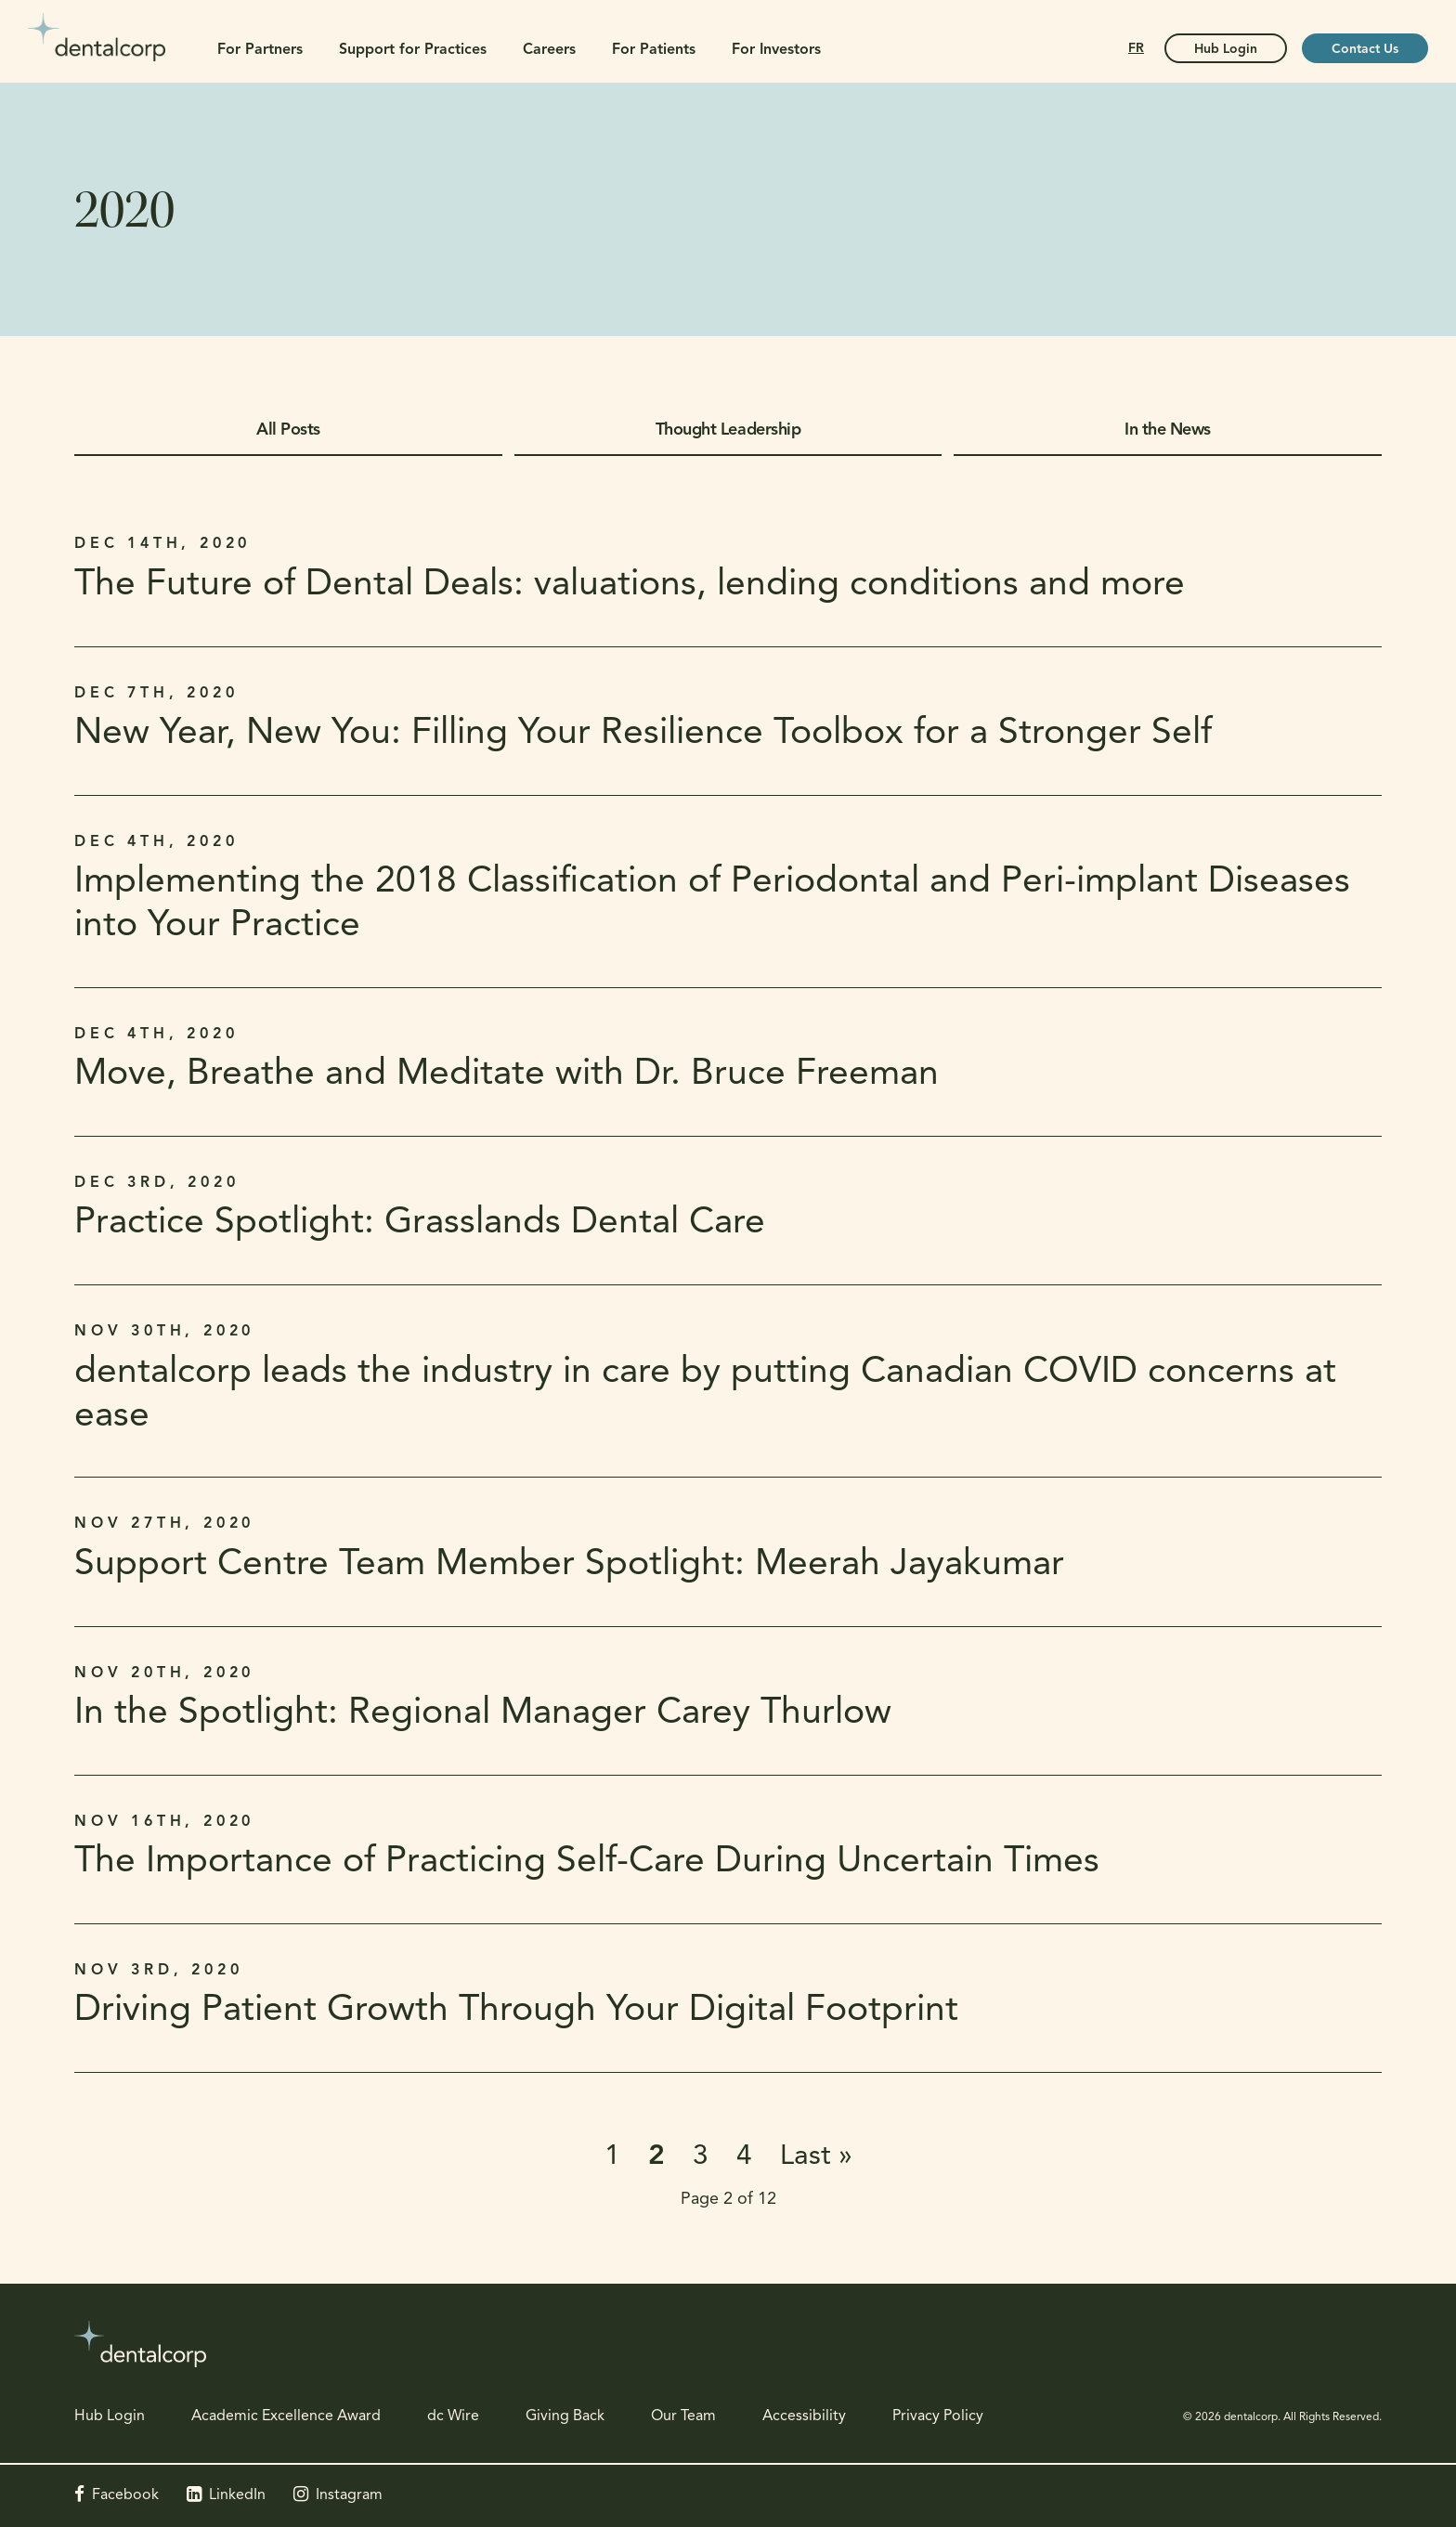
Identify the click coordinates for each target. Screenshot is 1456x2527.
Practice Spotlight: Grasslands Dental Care (419, 1223)
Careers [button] (549, 50)
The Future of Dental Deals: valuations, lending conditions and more (629, 585)
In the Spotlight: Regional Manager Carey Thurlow (482, 1714)
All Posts (288, 430)
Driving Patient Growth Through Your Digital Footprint (516, 2011)
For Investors (776, 50)
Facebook (125, 2495)
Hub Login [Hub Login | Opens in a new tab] (1225, 50)
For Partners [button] (260, 50)
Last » (816, 2156)
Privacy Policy (937, 2416)
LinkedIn (237, 2495)
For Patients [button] (654, 50)
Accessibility (804, 2416)
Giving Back (565, 2416)
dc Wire (453, 2416)
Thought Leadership (728, 430)
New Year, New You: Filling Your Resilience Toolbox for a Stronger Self (643, 734)
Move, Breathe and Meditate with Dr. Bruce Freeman (506, 1075)
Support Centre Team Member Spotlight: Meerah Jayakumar (569, 1565)
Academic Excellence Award (286, 2416)
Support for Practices (413, 50)
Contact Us (1365, 50)
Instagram (349, 2495)
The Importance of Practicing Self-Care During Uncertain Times (586, 1862)
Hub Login (109, 2416)
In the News (1167, 430)
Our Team (683, 2416)
